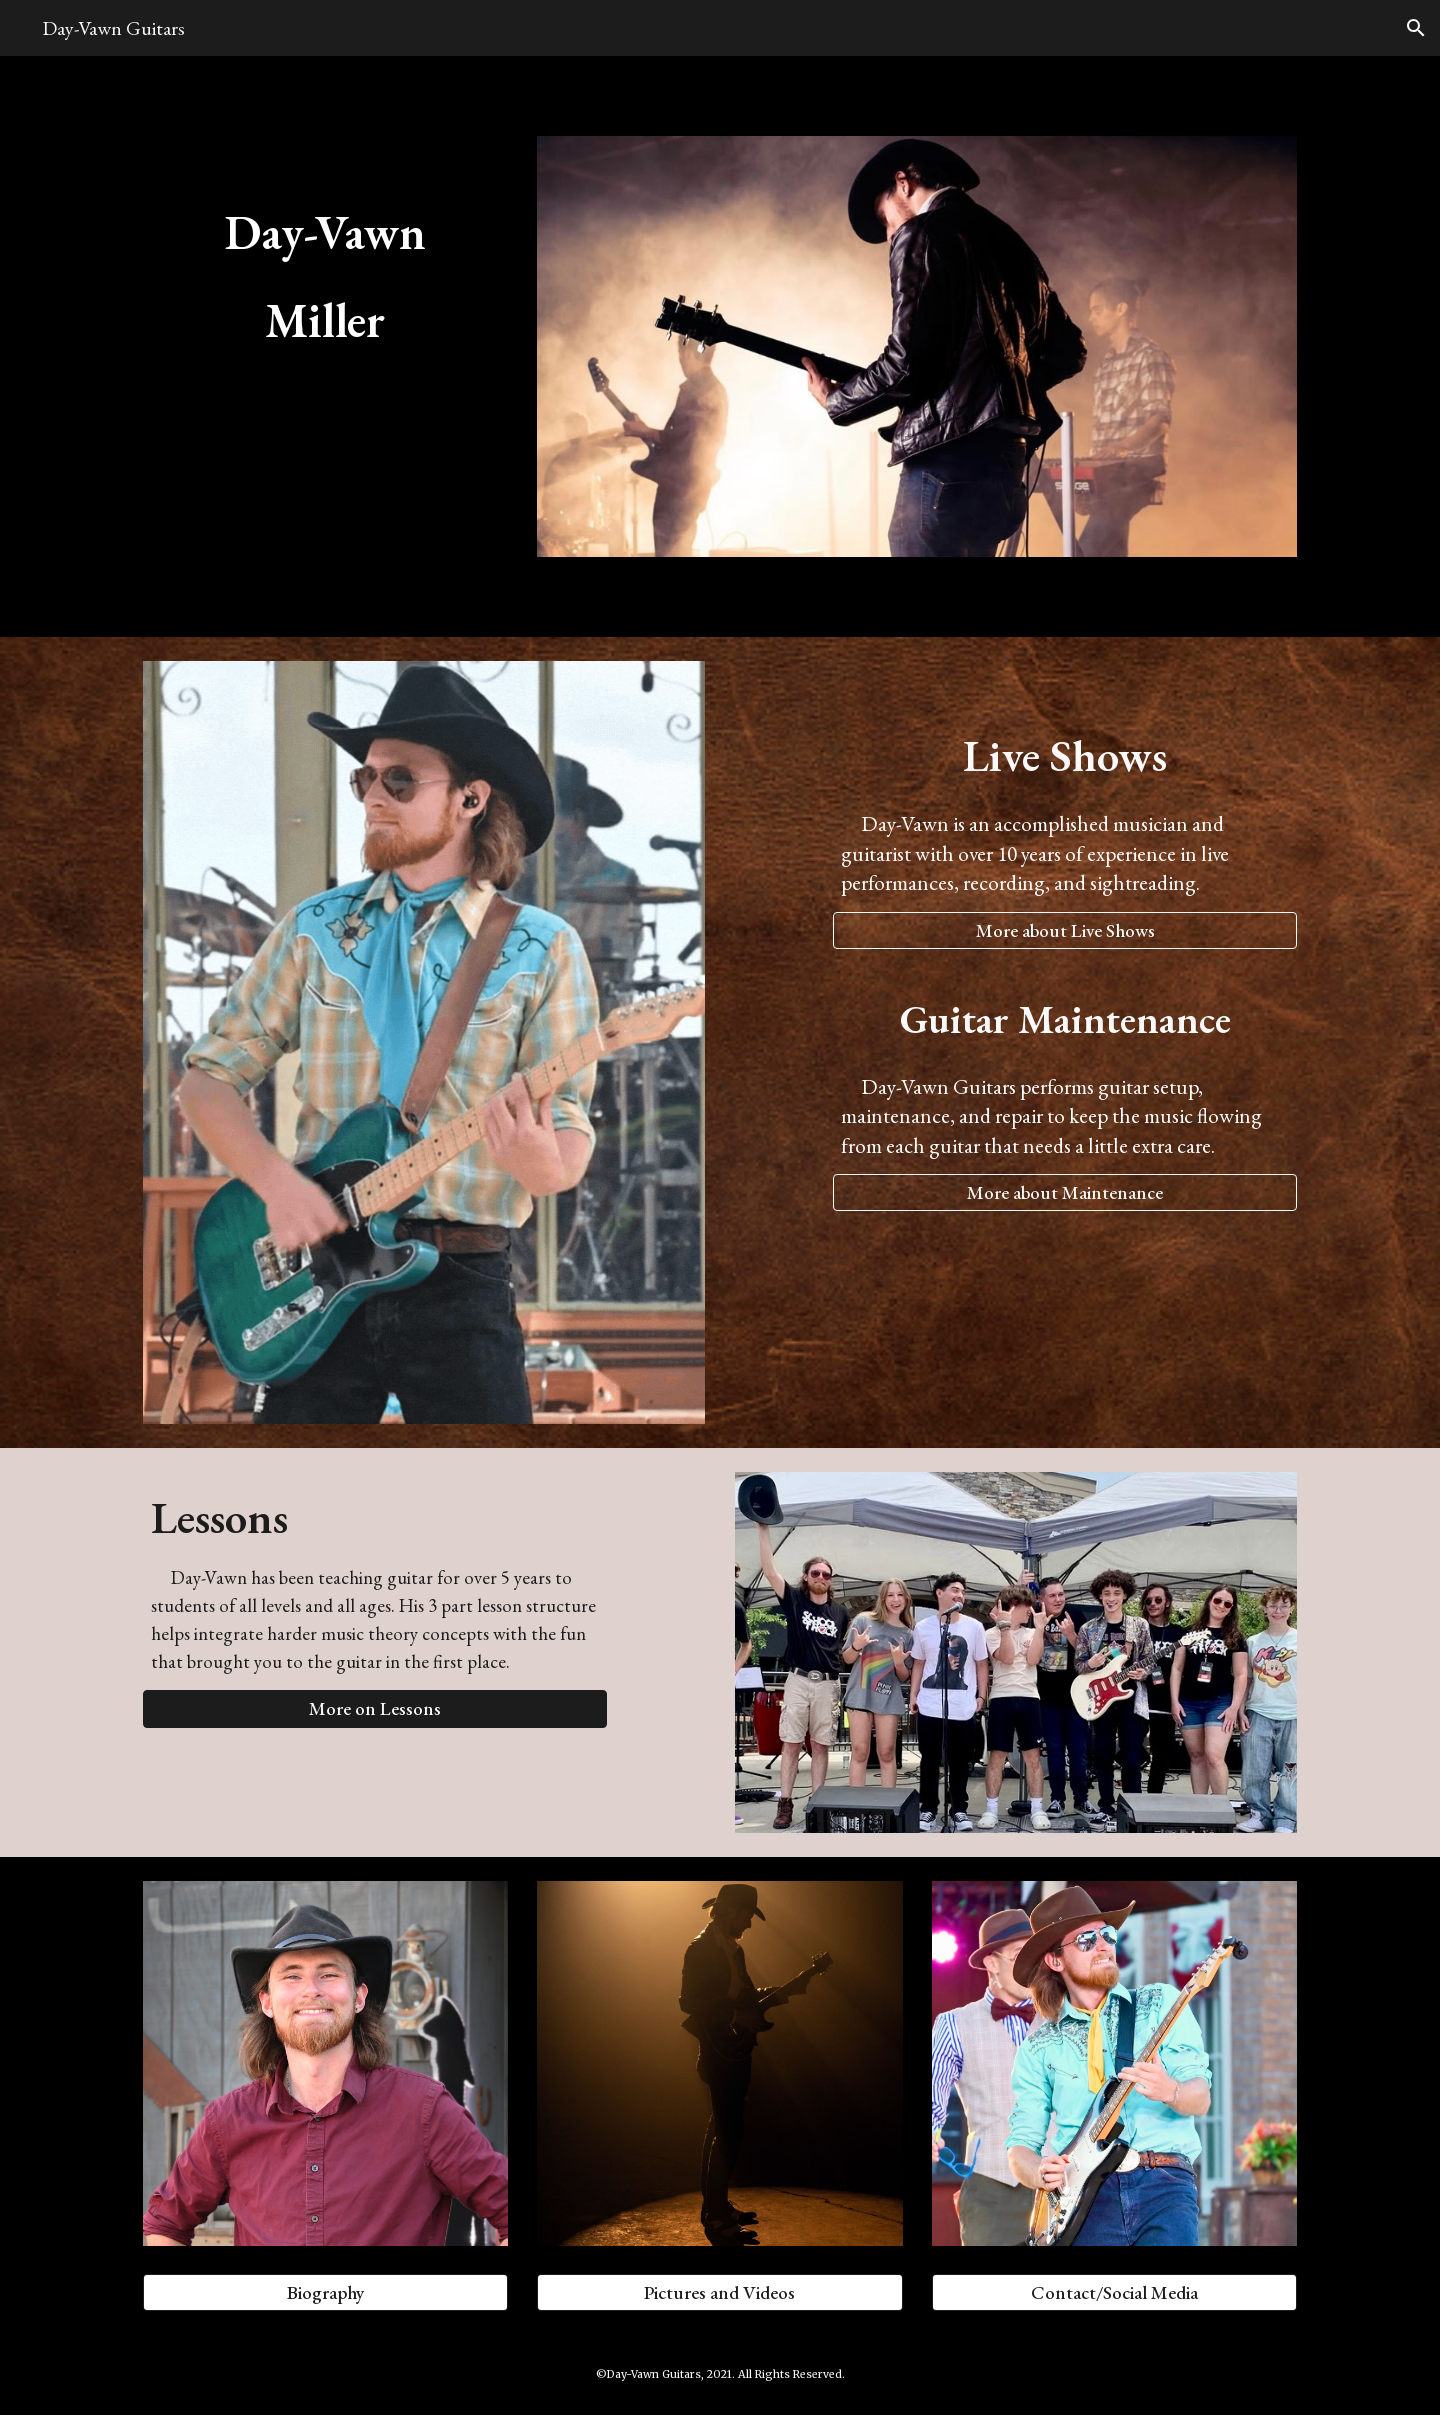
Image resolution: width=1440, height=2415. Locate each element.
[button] (1416, 28)
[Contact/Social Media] (1114, 2293)
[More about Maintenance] (1065, 1193)
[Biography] (325, 2293)
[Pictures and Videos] (719, 2293)
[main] (325, 268)
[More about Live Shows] (1065, 930)
